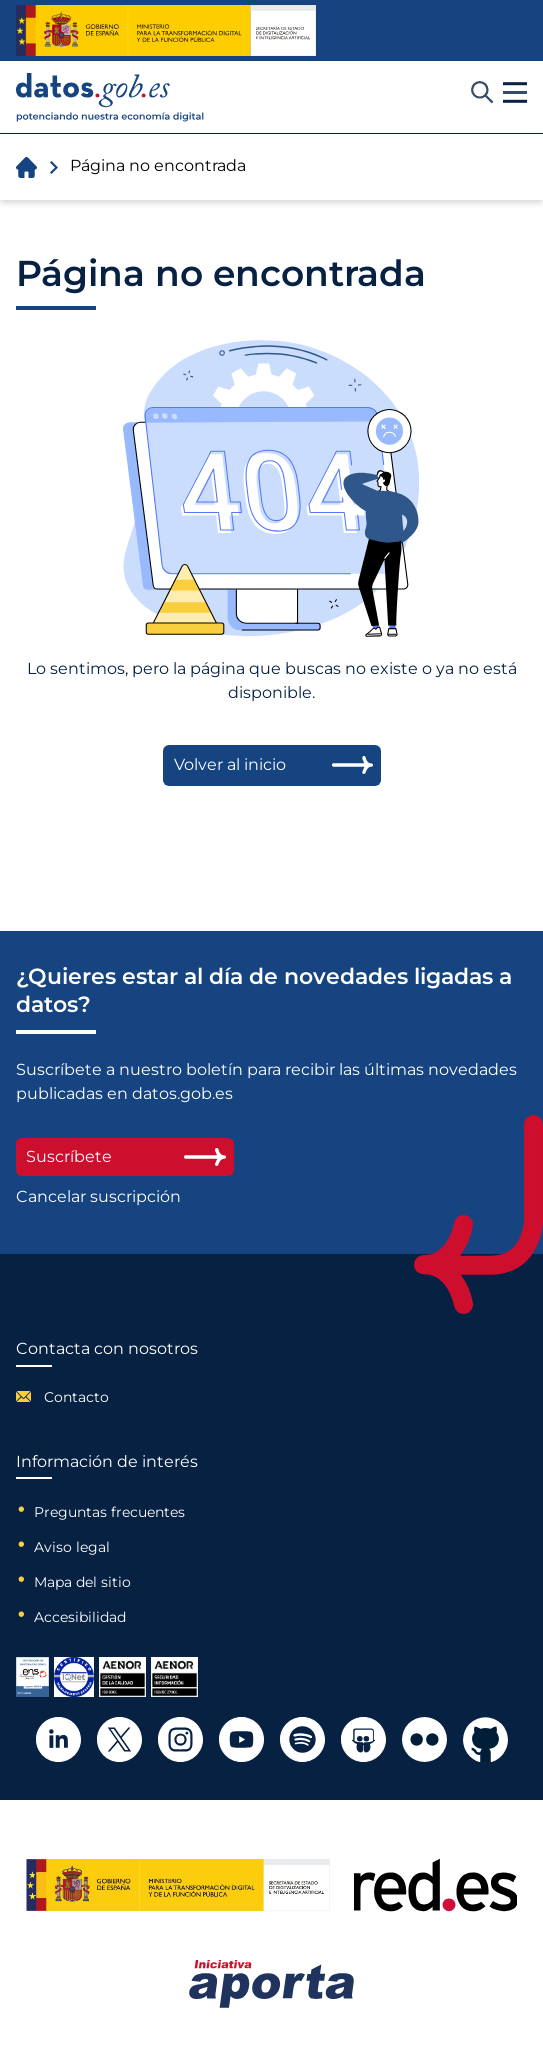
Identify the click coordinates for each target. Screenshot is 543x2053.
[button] (515, 93)
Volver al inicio (230, 764)
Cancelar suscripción (98, 1197)
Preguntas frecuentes (109, 1512)
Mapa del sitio (82, 1582)
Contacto (76, 1397)
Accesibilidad (80, 1617)
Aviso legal (72, 1547)
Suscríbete (125, 1156)
